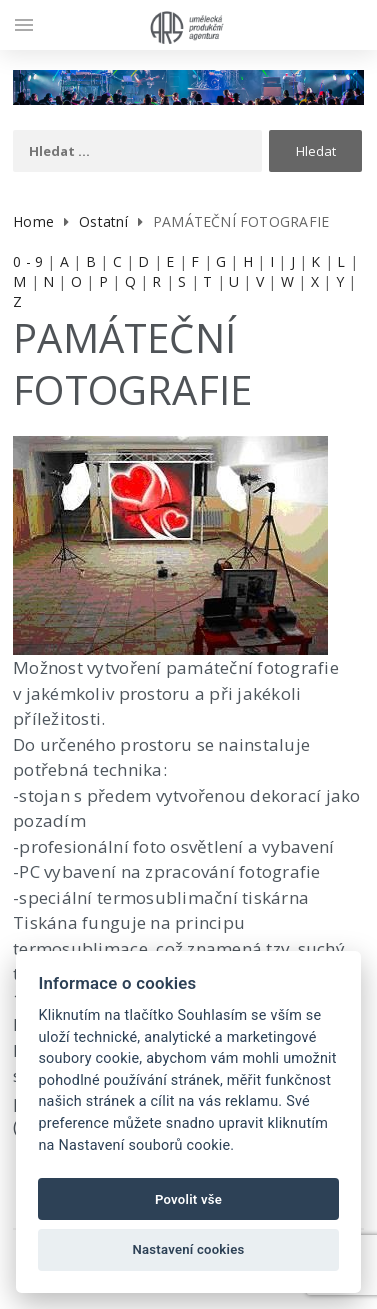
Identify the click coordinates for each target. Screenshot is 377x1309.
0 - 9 (28, 261)
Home (33, 221)
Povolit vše (188, 1199)
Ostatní (103, 221)
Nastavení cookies (189, 1249)
